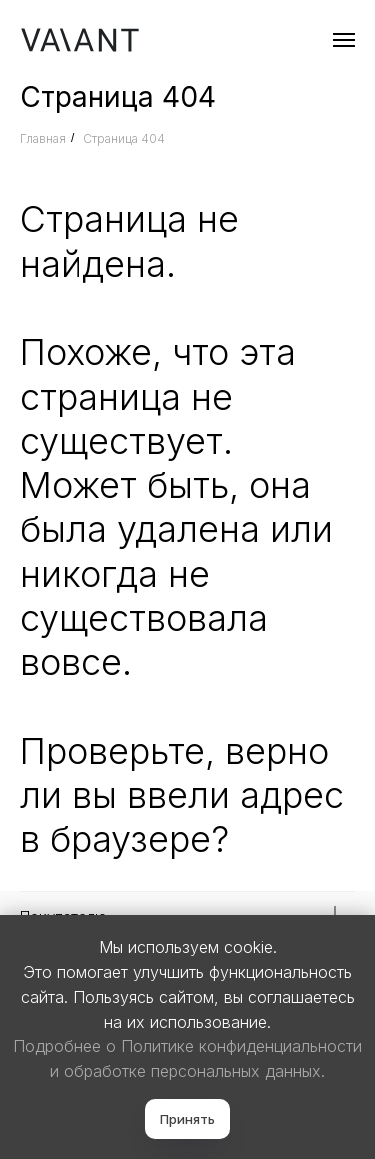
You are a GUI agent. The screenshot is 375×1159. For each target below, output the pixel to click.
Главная (43, 138)
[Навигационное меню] (344, 40)
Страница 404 (124, 138)
